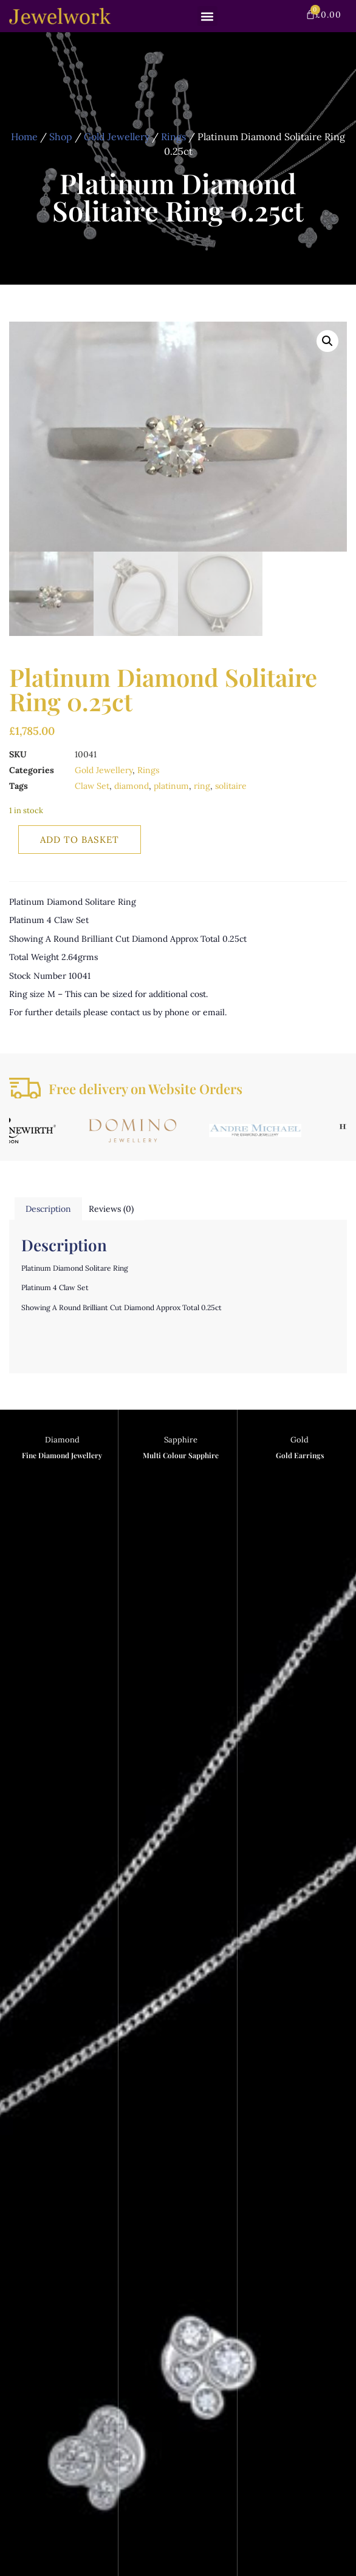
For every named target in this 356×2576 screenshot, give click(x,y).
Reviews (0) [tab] (111, 1208)
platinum (171, 785)
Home (24, 136)
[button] (207, 16)
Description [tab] (48, 1208)
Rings (173, 136)
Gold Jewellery (116, 136)
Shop (60, 136)
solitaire (231, 785)
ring (202, 785)
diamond (131, 785)
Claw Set (92, 785)
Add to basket (79, 839)
